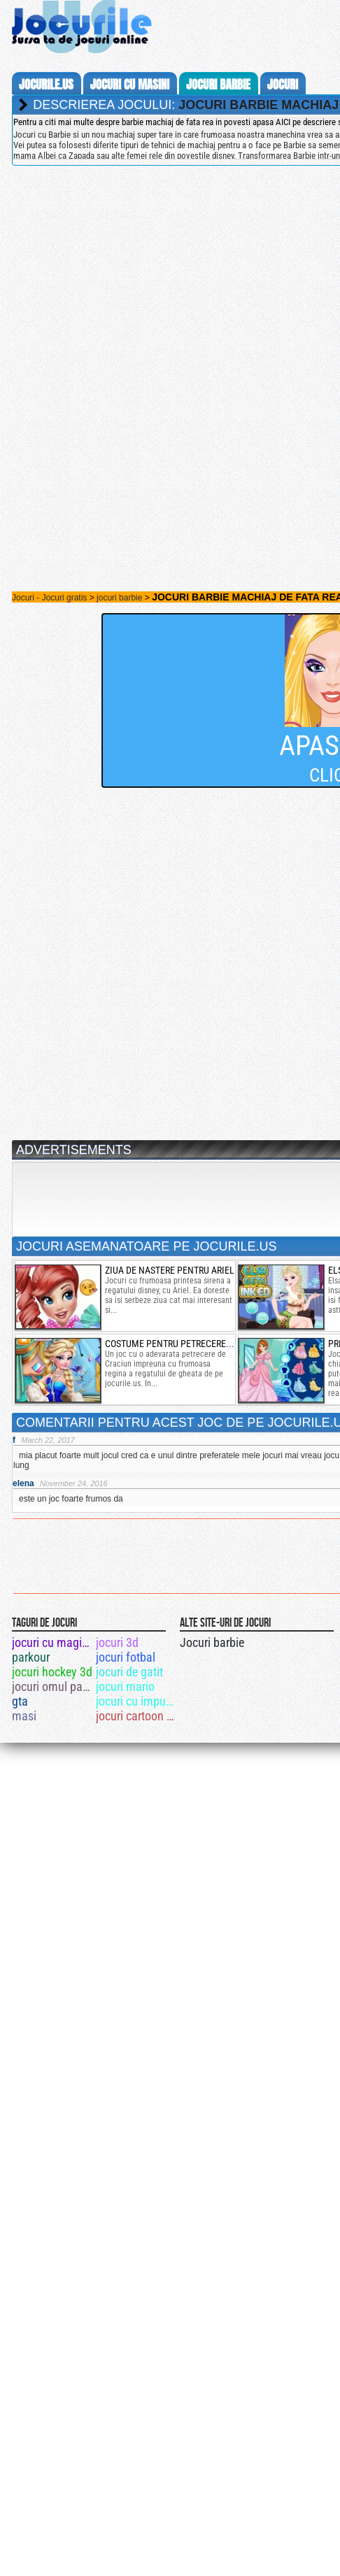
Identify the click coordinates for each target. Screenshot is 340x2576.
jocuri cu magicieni (53, 1642)
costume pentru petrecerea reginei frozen (202, 1343)
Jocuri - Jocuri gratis (49, 598)
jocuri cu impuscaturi (137, 1701)
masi (24, 1715)
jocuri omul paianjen (53, 1686)
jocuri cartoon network (137, 1715)
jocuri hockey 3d (52, 1671)
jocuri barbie (218, 84)
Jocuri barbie (212, 1642)
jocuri (282, 84)
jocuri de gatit (129, 1671)
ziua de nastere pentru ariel (169, 1270)
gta (20, 1701)
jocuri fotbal (125, 1657)
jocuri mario (125, 1686)
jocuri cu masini (129, 84)
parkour (31, 1657)
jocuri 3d (117, 1642)
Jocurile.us (46, 84)
